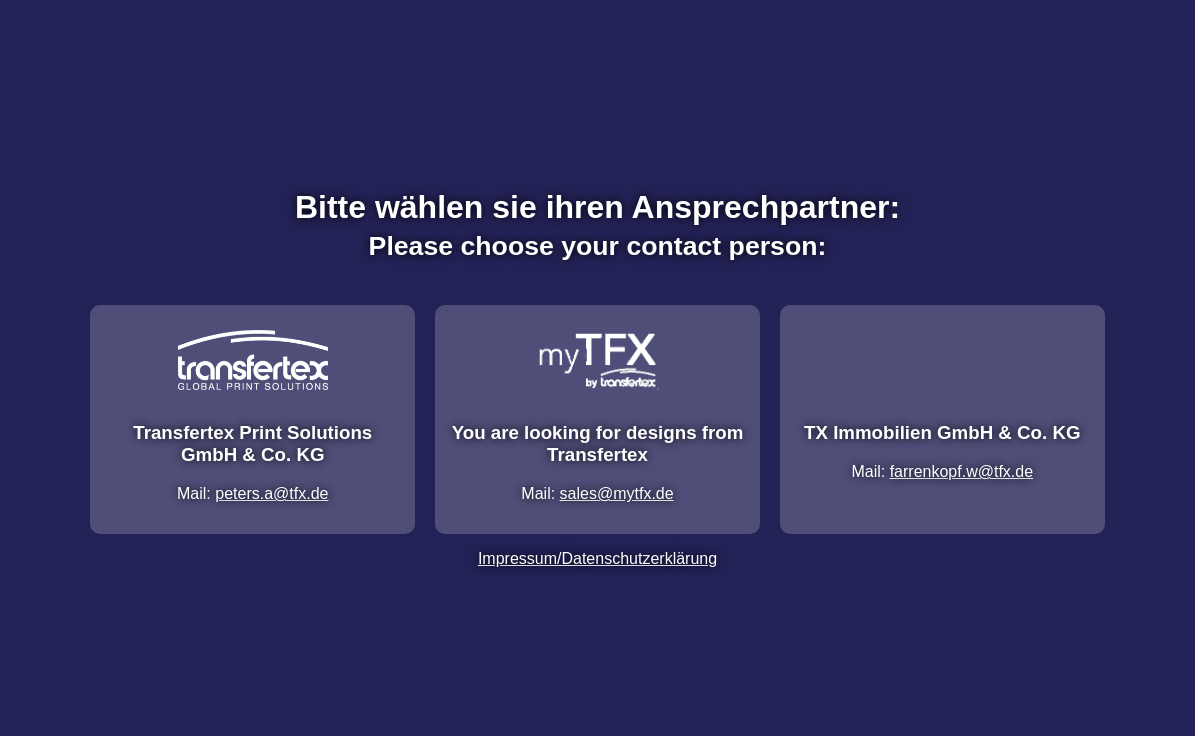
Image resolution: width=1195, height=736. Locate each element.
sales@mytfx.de (617, 493)
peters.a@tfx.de (271, 493)
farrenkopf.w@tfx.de (961, 471)
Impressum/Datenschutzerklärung (597, 558)
